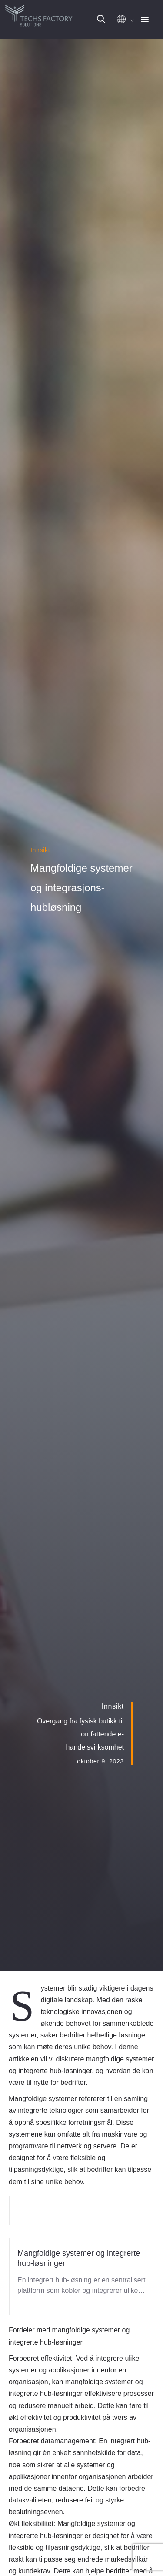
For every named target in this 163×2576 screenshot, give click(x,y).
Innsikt (40, 849)
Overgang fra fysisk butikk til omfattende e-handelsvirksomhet (80, 1734)
